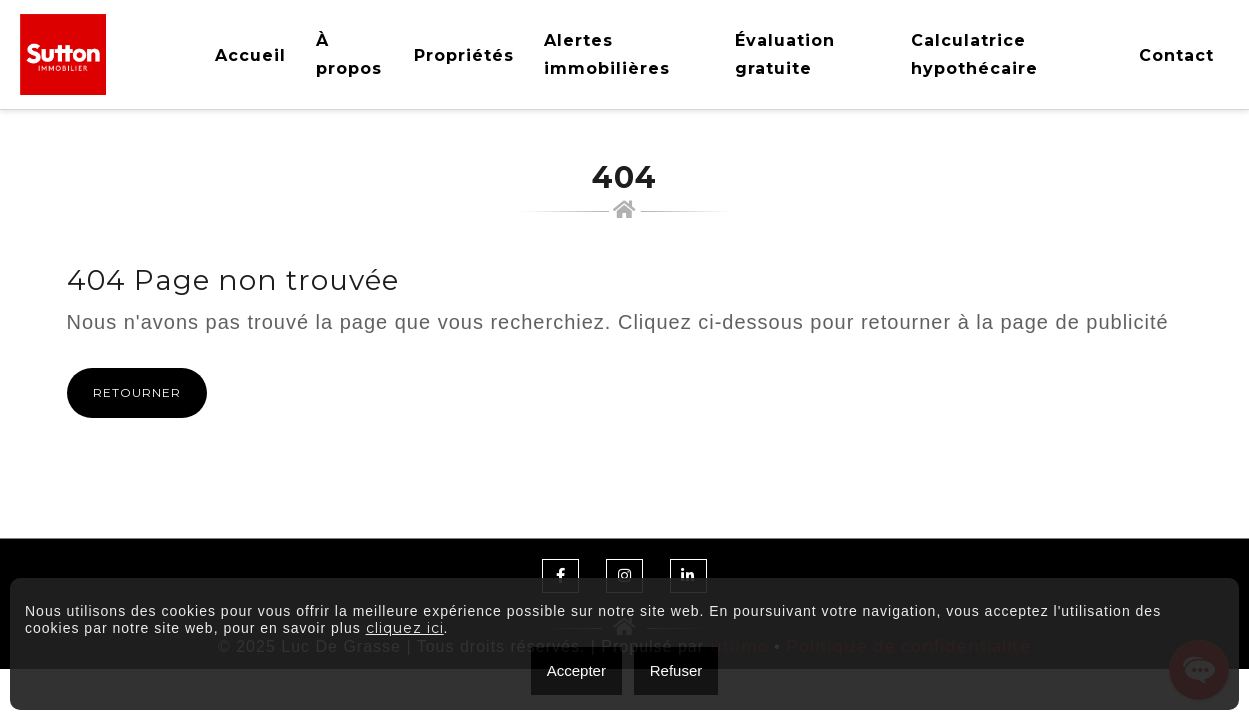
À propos (349, 54)
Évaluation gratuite (785, 54)
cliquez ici (405, 628)
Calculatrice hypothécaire (974, 54)
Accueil (250, 55)
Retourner (137, 392)
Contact (1176, 55)
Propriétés (464, 55)
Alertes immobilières (607, 54)
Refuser (676, 670)
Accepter (576, 670)
